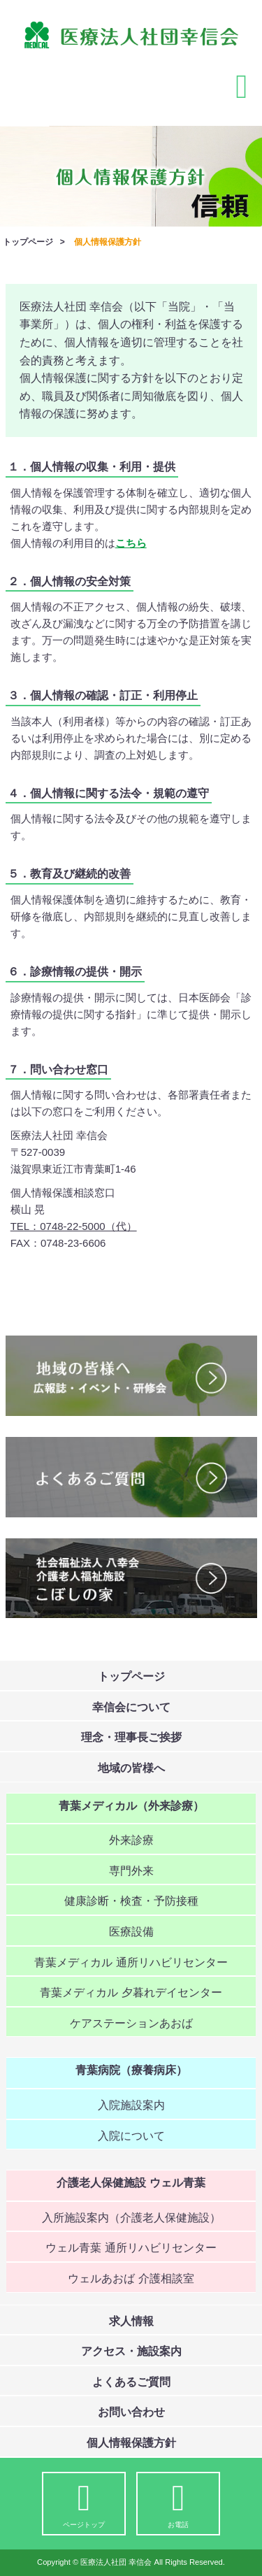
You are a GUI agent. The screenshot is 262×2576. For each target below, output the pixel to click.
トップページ (28, 242)
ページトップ (83, 2504)
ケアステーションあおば (131, 2023)
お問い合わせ (131, 2412)
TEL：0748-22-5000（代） (73, 1226)
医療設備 (131, 1932)
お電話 (178, 2504)
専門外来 (131, 1871)
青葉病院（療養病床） (131, 2070)
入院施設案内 (131, 2105)
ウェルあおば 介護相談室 (131, 2278)
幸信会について (131, 1707)
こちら (131, 543)
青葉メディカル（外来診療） (131, 1806)
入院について (131, 2136)
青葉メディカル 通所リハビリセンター (130, 1962)
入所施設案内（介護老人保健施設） (131, 2218)
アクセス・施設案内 (131, 2351)
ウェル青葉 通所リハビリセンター (130, 2248)
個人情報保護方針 (131, 2443)
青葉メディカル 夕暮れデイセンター (130, 1992)
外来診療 (131, 1840)
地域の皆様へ (131, 1768)
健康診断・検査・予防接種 (131, 1901)
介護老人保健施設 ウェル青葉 (131, 2183)
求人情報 (131, 2321)
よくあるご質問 (131, 2382)
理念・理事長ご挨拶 (131, 1737)
